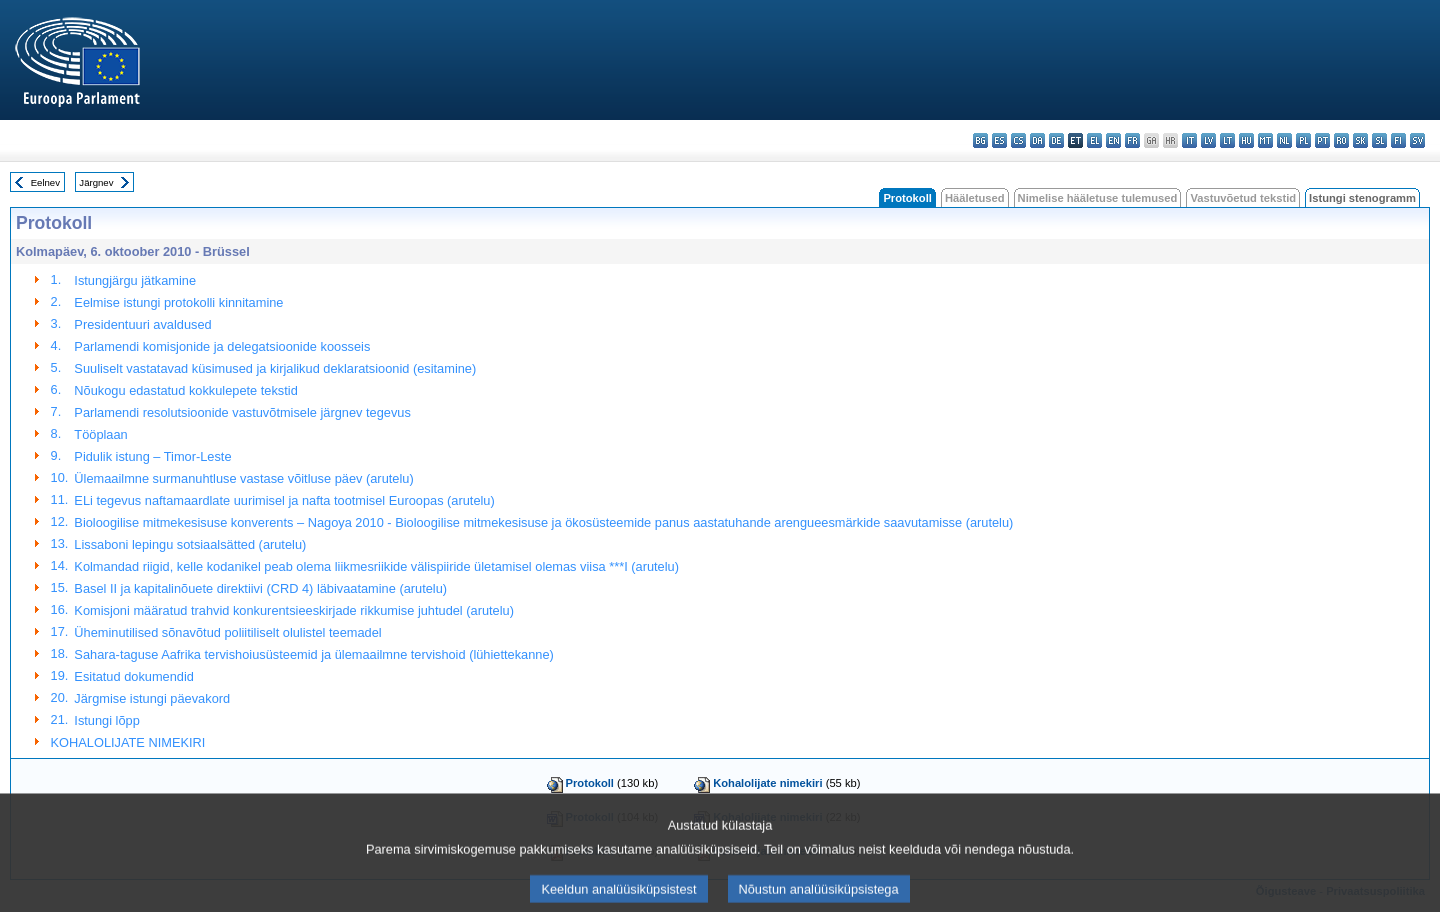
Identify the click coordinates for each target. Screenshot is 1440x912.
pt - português (1322, 140)
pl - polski (1303, 140)
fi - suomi (1398, 140)
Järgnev (96, 182)
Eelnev (45, 182)
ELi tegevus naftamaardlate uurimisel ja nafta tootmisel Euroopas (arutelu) (284, 500)
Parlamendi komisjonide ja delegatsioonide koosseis (222, 346)
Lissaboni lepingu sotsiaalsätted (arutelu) (190, 544)
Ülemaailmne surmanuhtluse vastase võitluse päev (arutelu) (243, 478)
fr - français (1132, 140)
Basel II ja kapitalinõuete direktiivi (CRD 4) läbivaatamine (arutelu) (260, 588)
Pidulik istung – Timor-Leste (152, 456)
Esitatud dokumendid (134, 676)
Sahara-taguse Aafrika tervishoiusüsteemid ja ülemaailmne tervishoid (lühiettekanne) (313, 654)
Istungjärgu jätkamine (135, 280)
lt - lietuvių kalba (1227, 140)
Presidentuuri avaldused (142, 324)
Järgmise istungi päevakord (152, 698)
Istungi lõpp (106, 720)
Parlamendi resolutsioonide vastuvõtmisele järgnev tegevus (242, 412)
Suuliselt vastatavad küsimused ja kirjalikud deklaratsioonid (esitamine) (275, 368)
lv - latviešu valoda (1208, 140)
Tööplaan (100, 434)
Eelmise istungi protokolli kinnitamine (178, 302)
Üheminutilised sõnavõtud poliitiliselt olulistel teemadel (227, 632)
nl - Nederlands (1284, 140)
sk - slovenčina (1360, 140)
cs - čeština (1018, 140)
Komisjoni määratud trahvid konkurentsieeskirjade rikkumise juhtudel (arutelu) (294, 610)
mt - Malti (1265, 140)
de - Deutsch (1056, 140)
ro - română (1341, 140)
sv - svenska (1417, 140)
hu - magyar (1246, 140)
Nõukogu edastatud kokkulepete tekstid (185, 390)
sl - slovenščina (1379, 140)
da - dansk (1037, 140)
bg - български (980, 140)
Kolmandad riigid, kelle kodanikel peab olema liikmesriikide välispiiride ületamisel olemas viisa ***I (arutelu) (376, 566)
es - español (999, 140)
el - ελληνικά (1094, 140)
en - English (1113, 140)
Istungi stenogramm (1362, 198)
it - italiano (1189, 140)
